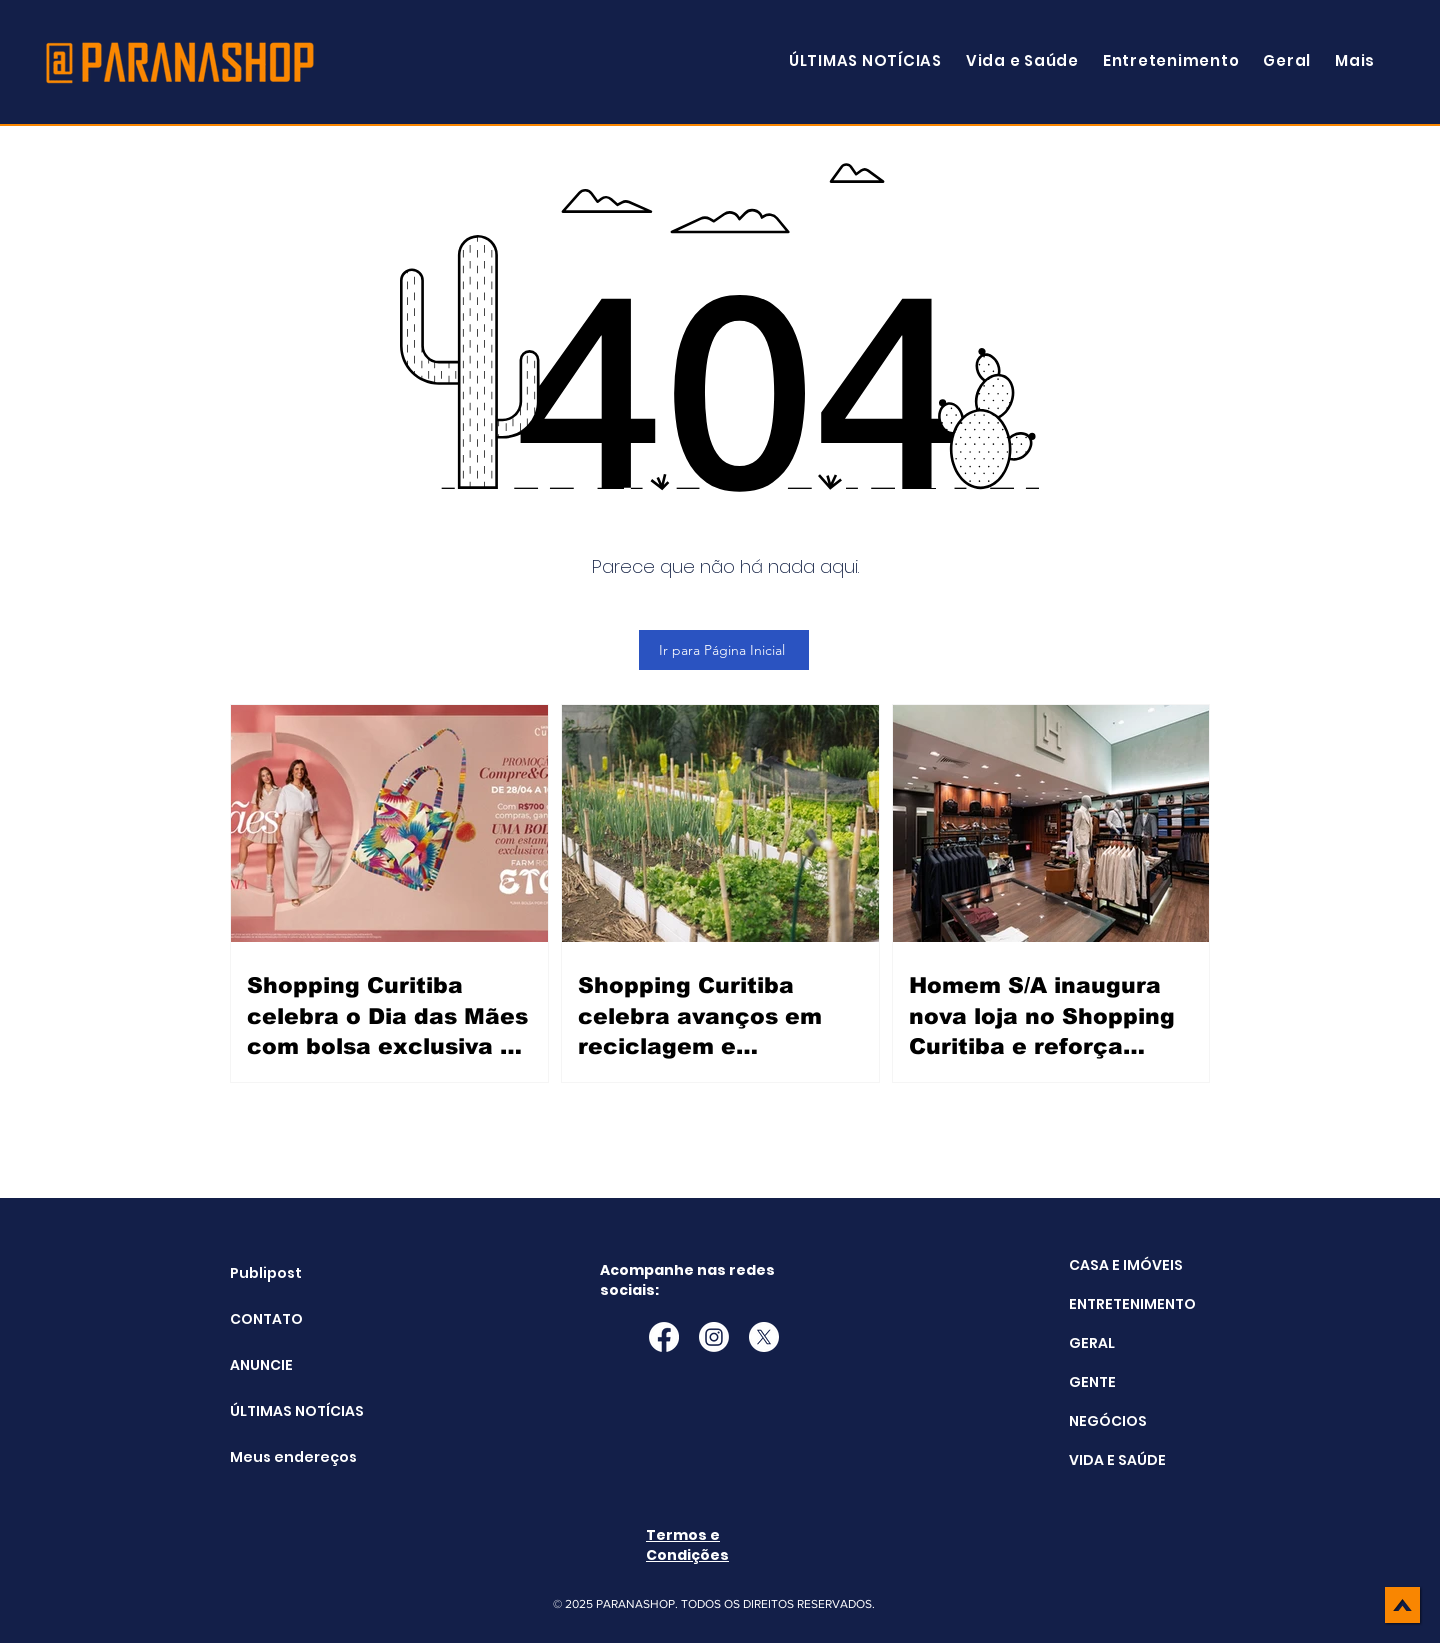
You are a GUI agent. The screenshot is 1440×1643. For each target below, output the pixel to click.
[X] (764, 1337)
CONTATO (266, 1319)
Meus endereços (280, 1457)
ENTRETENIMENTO (1132, 1304)
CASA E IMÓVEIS (1126, 1265)
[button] (1355, 60)
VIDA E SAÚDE (1117, 1460)
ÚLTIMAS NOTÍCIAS (280, 1411)
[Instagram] (714, 1337)
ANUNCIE (261, 1365)
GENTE (1092, 1382)
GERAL (1092, 1343)
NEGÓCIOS (1108, 1421)
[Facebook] (664, 1337)
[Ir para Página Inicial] (724, 650)
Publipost (266, 1273)
